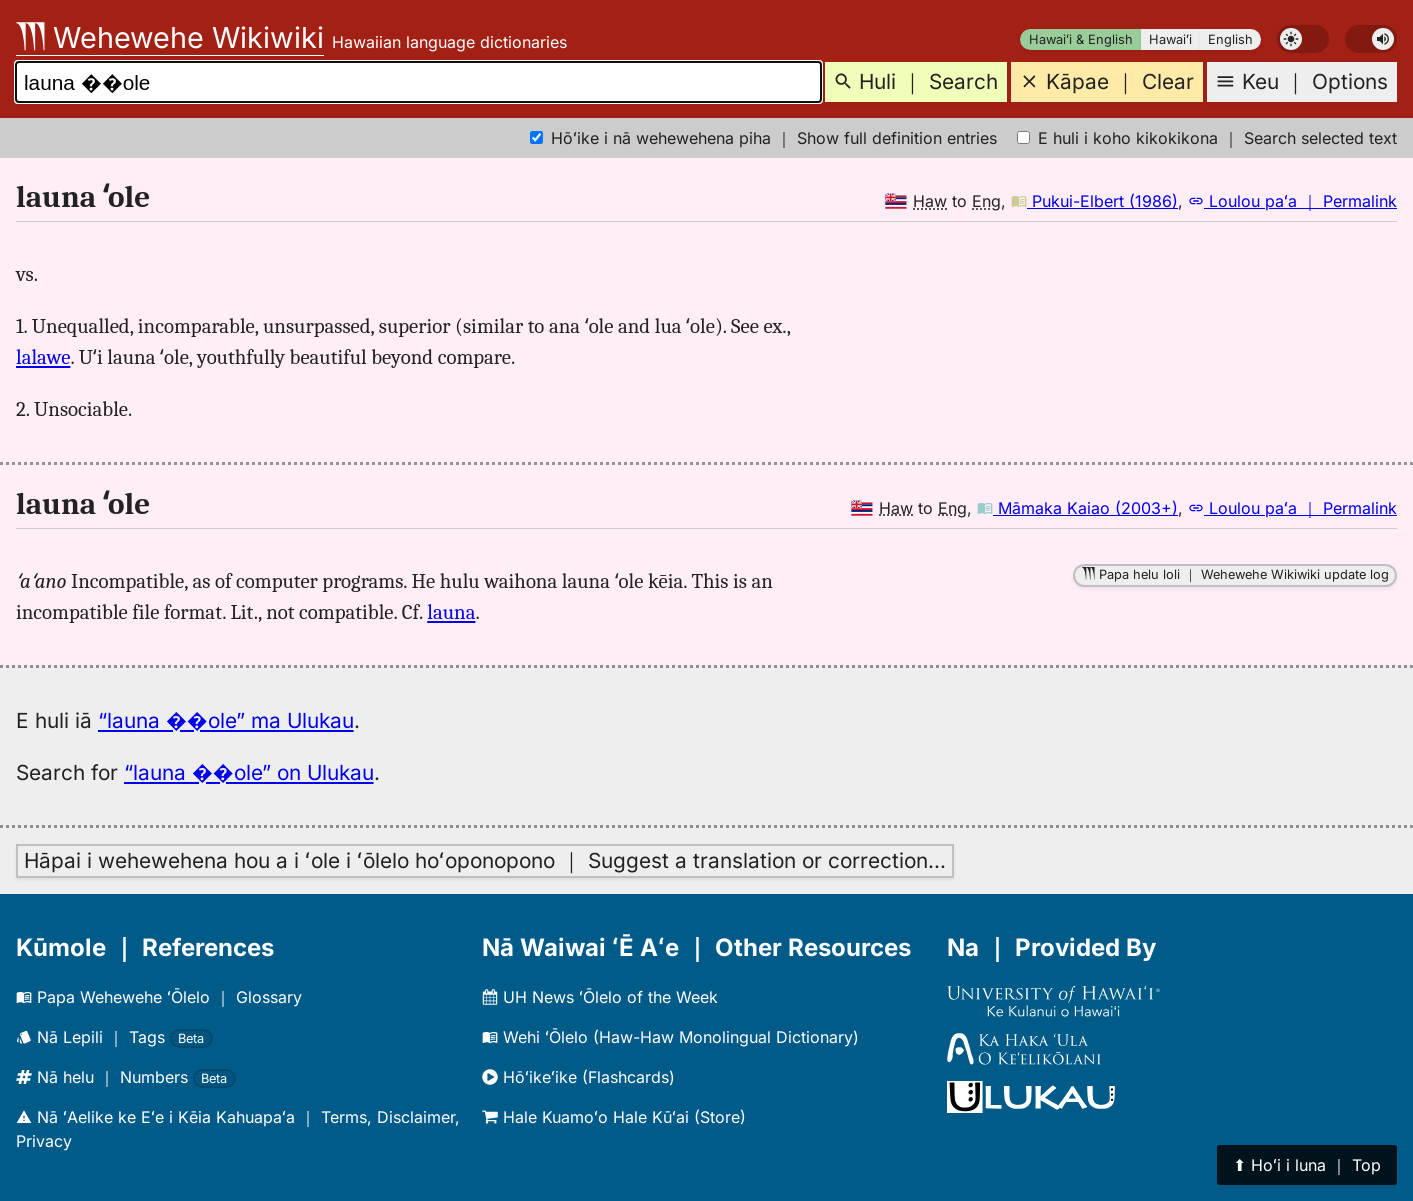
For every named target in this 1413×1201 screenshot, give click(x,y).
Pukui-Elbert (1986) (1094, 201)
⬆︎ (1307, 1165)
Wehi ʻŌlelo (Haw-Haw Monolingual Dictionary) (670, 1037)
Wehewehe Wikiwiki (170, 37)
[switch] (1303, 39)
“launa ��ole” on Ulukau (249, 772)
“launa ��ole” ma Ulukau (226, 720)
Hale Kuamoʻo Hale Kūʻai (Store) (614, 1117)
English (1230, 39)
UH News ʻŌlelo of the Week (600, 997)
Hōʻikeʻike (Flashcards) (578, 1077)
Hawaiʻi (1170, 39)
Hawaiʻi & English (1081, 39)
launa (451, 612)
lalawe (43, 357)
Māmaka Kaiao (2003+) (1077, 508)
